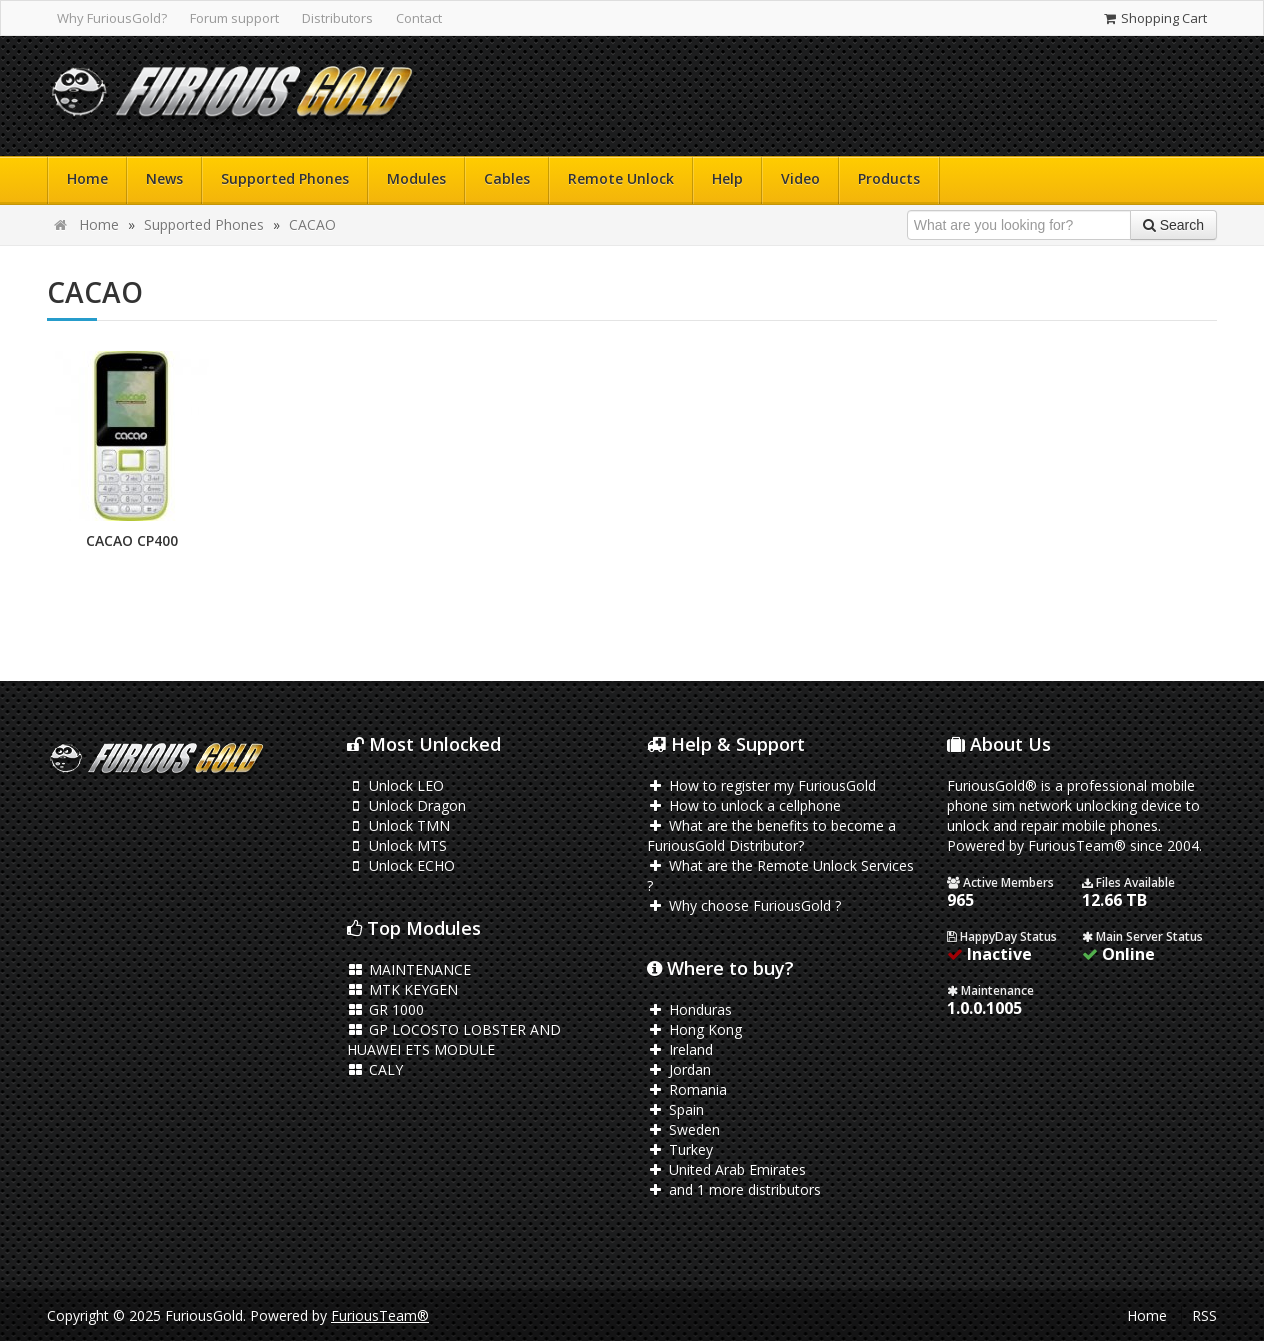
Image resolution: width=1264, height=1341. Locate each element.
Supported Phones (285, 178)
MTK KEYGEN (402, 989)
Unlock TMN (398, 825)
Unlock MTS (397, 845)
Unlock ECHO (401, 865)
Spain (675, 1109)
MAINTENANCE (409, 969)
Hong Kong (694, 1029)
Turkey (680, 1149)
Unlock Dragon (406, 805)
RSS (1204, 1315)
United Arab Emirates (726, 1169)
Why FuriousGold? (112, 18)
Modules (416, 178)
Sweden (683, 1129)
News (164, 178)
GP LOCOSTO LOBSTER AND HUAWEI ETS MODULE (454, 1039)
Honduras (689, 1009)
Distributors (337, 18)
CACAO (312, 224)
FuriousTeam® (380, 1315)
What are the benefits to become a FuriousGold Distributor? (771, 835)
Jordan (679, 1069)
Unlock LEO (395, 785)
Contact (419, 18)
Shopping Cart (1154, 18)
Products (889, 178)
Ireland (680, 1049)
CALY (375, 1069)
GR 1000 (385, 1009)
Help (727, 178)
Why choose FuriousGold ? (744, 905)
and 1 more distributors (734, 1189)
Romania (687, 1089)
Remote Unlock (621, 178)
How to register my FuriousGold (761, 785)
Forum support (234, 18)
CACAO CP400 (132, 540)
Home (87, 178)
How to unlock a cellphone (744, 805)
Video (800, 178)
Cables (507, 178)
